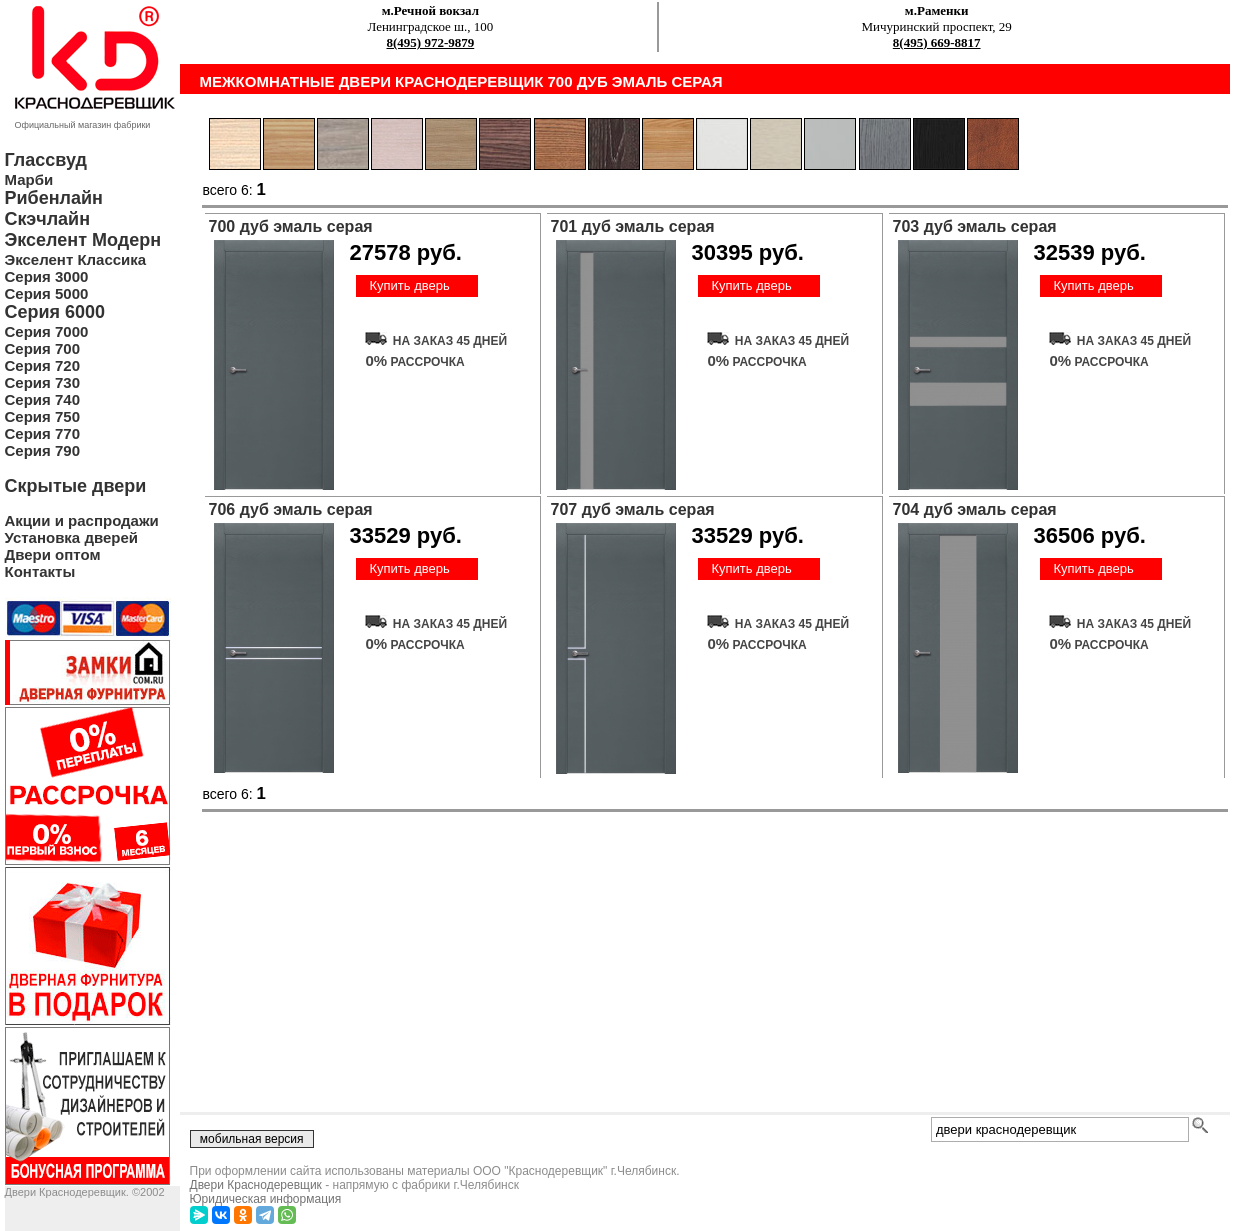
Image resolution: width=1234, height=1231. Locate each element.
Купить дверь (409, 285)
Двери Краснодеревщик (256, 1185)
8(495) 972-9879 (431, 42)
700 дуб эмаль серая (291, 226)
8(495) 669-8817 (937, 42)
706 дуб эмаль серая (291, 509)
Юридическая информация (266, 1199)
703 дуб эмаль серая (975, 226)
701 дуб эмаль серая (633, 226)
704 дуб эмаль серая (975, 509)
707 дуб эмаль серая (633, 509)
